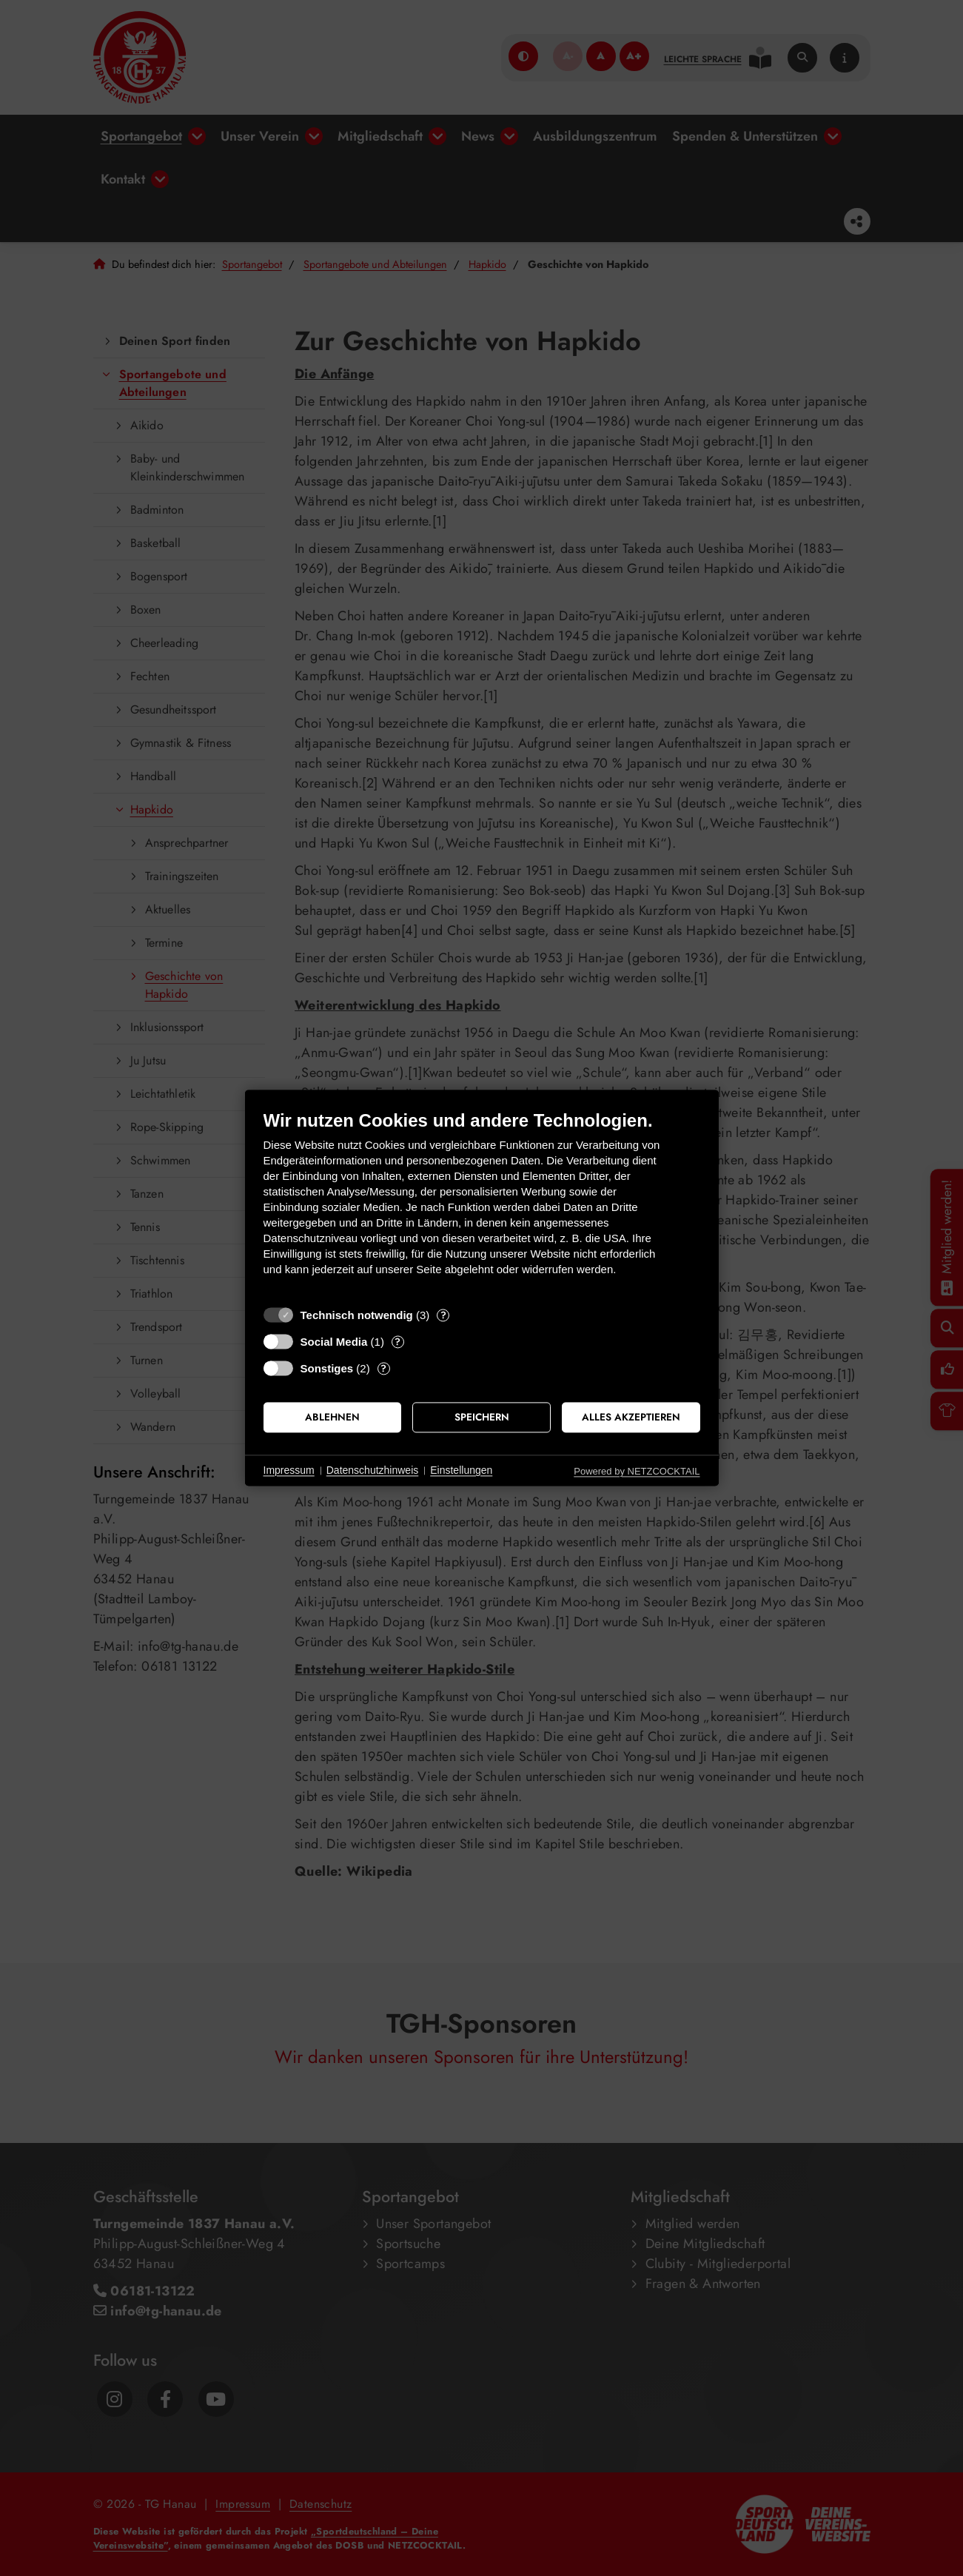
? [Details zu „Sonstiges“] (383, 1368)
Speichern (481, 1417)
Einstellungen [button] (461, 1470)
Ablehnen (332, 1417)
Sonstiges (327, 1368)
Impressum (289, 1470)
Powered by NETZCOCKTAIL (636, 1471)
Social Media (334, 1341)
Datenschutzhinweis (372, 1470)
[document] (482, 1204)
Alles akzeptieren (631, 1417)
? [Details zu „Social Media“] (397, 1341)
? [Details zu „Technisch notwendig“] (443, 1315)
